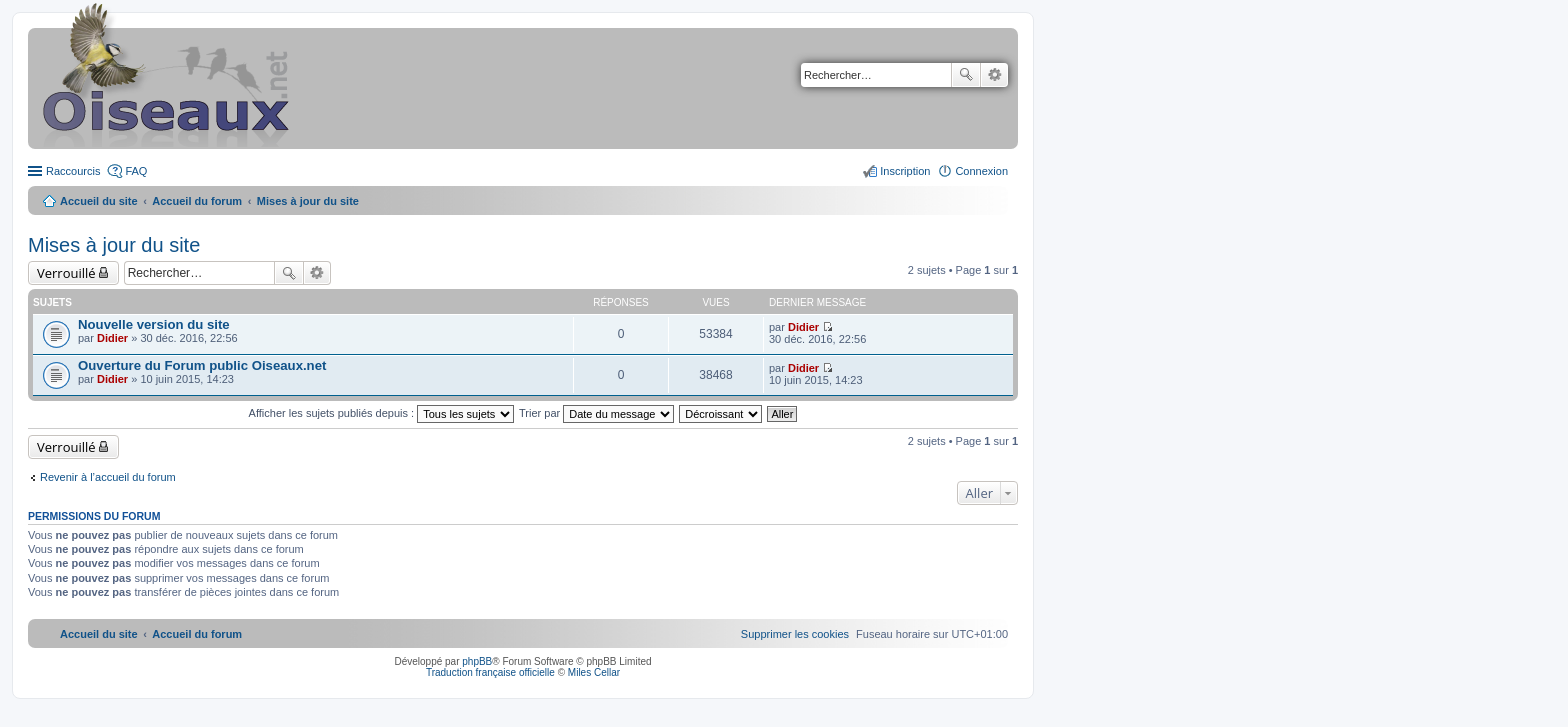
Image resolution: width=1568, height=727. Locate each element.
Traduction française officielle (490, 672)
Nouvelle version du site (154, 324)
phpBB (477, 661)
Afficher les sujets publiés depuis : (382, 413)
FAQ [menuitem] (136, 171)
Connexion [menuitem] (981, 171)
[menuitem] (795, 634)
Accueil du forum (197, 201)
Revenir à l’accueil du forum (108, 477)
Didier (112, 338)
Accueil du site (99, 201)
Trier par (596, 413)
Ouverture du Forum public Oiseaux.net (202, 365)
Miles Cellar (594, 672)
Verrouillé (66, 273)
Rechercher (966, 75)
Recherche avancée (994, 75)
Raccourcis (73, 171)
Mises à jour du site (114, 245)
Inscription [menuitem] (905, 171)
